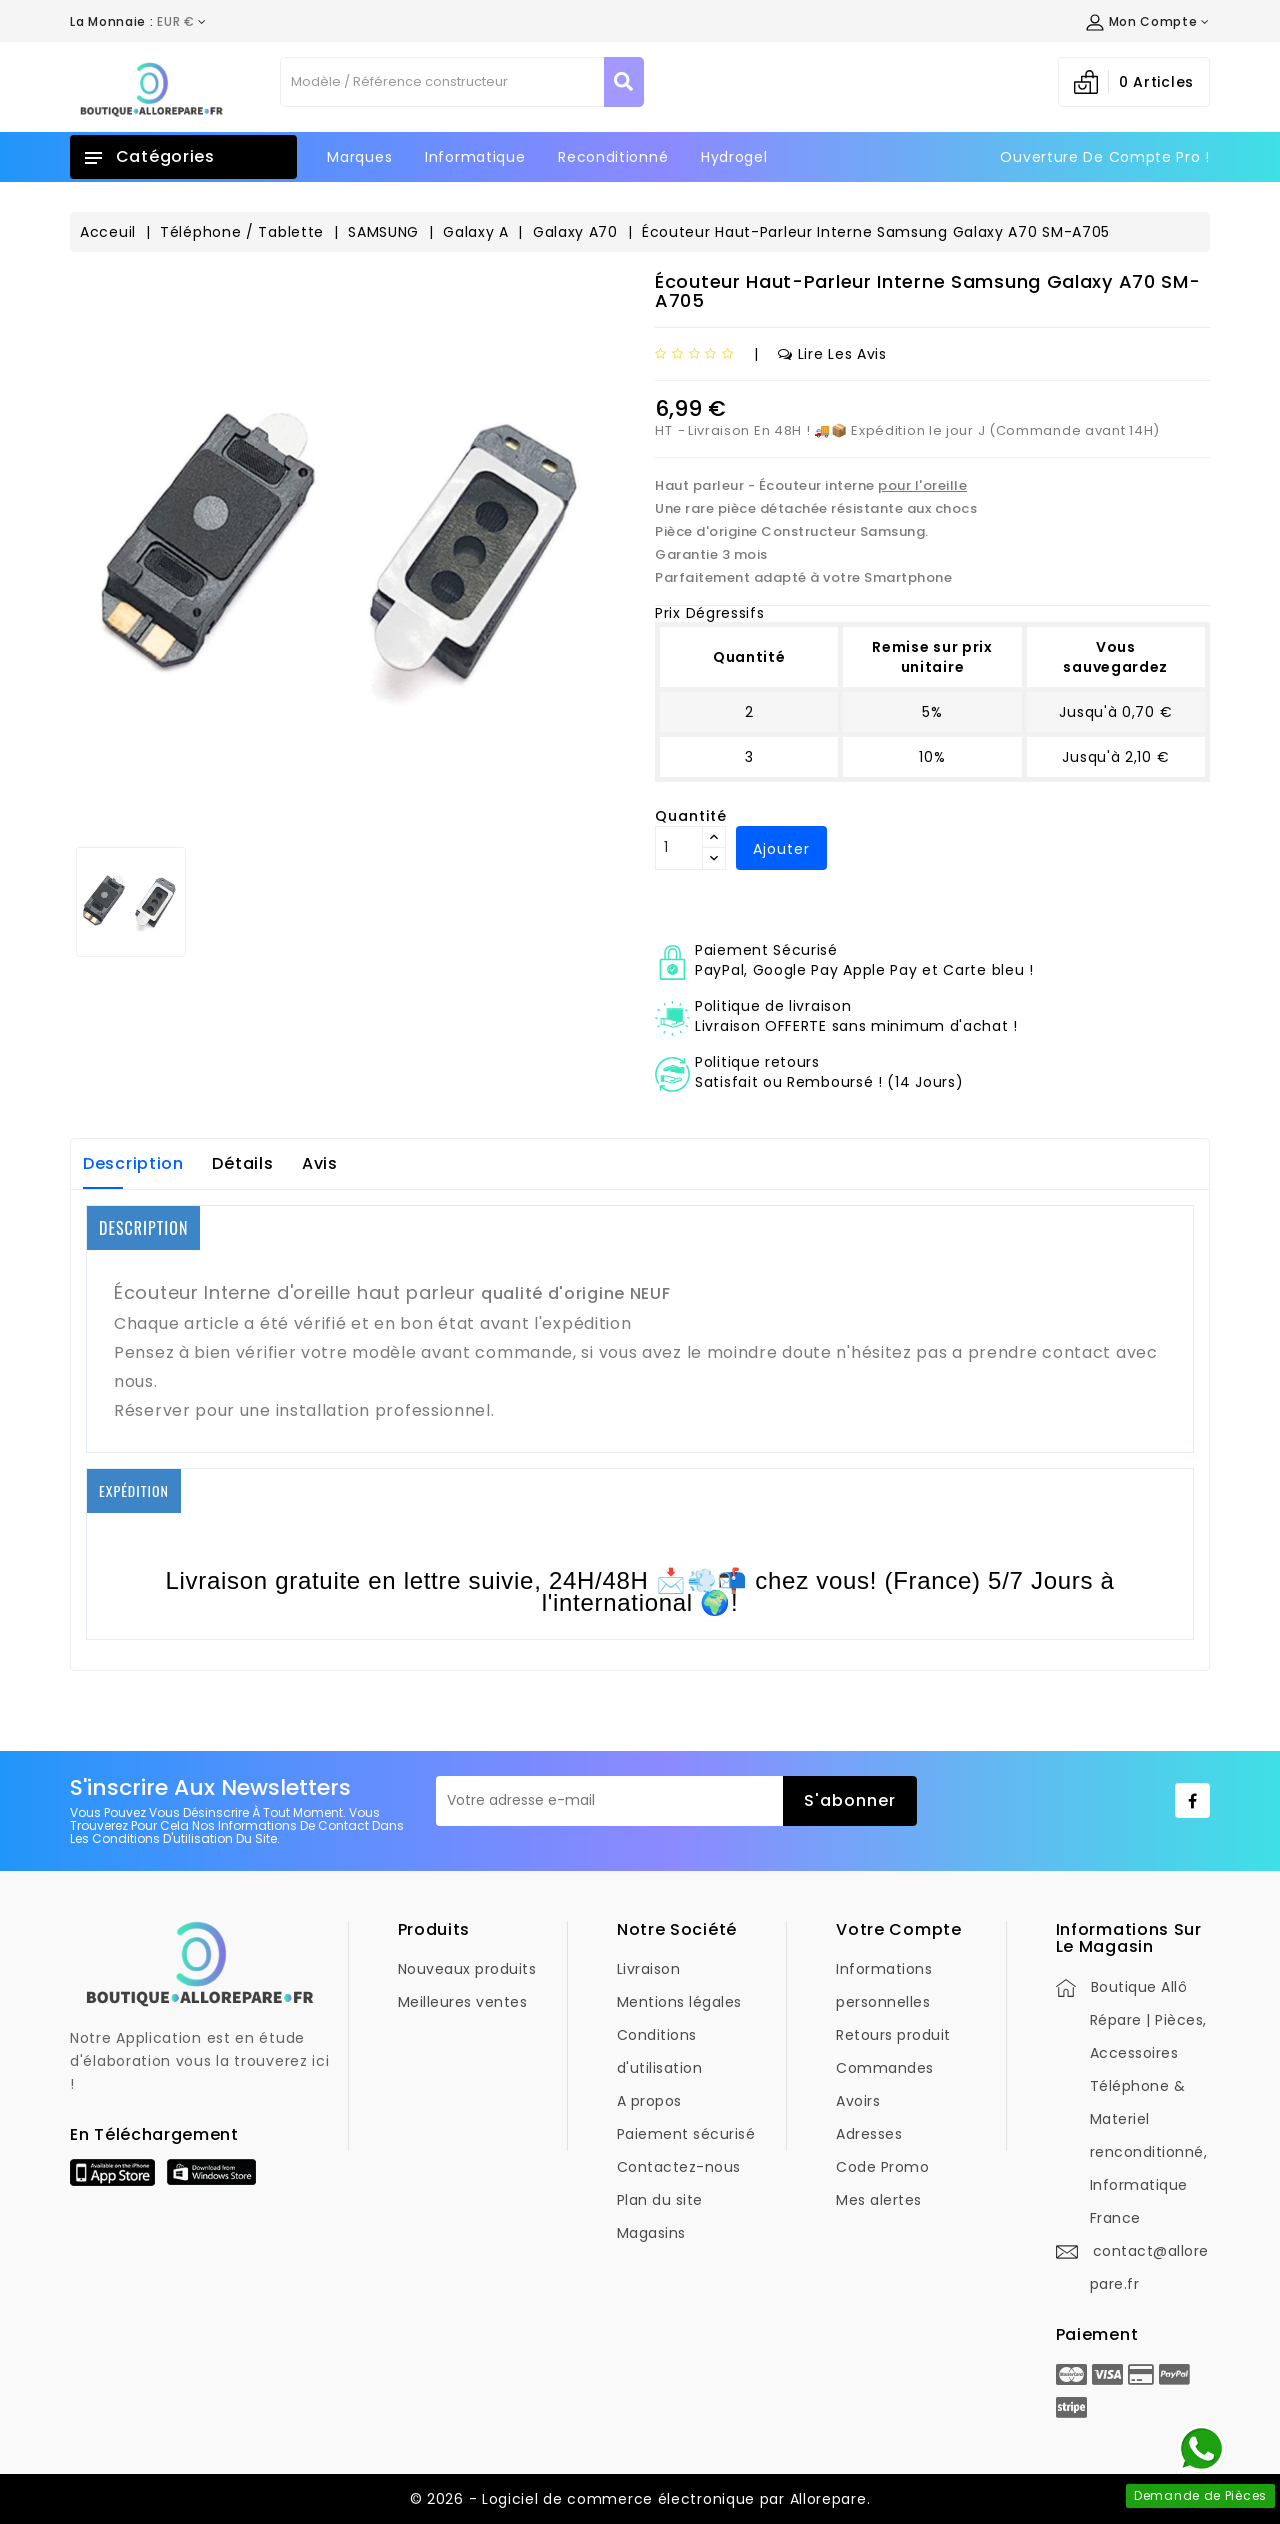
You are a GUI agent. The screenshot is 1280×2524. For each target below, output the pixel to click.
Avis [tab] (320, 1163)
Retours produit (893, 2035)
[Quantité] (679, 848)
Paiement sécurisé (686, 2134)
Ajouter (781, 849)
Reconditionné (613, 157)
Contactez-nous (679, 2167)
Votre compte (898, 1929)
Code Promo (882, 2167)
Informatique (475, 157)
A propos (649, 2101)
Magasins (651, 2233)
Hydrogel (734, 157)
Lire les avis (832, 354)
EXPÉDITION (134, 1490)
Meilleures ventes (463, 2002)
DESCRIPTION (143, 1228)
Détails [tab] (242, 1163)
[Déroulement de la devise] (138, 22)
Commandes (885, 2068)
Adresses (869, 2134)
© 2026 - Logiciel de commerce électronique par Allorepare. (640, 2499)
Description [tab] (133, 1163)
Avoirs (858, 2101)
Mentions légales (679, 2002)
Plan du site (660, 2200)
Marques (359, 157)
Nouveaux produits (467, 1969)
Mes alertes (879, 2200)
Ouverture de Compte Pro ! (1105, 157)
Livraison (649, 1969)
